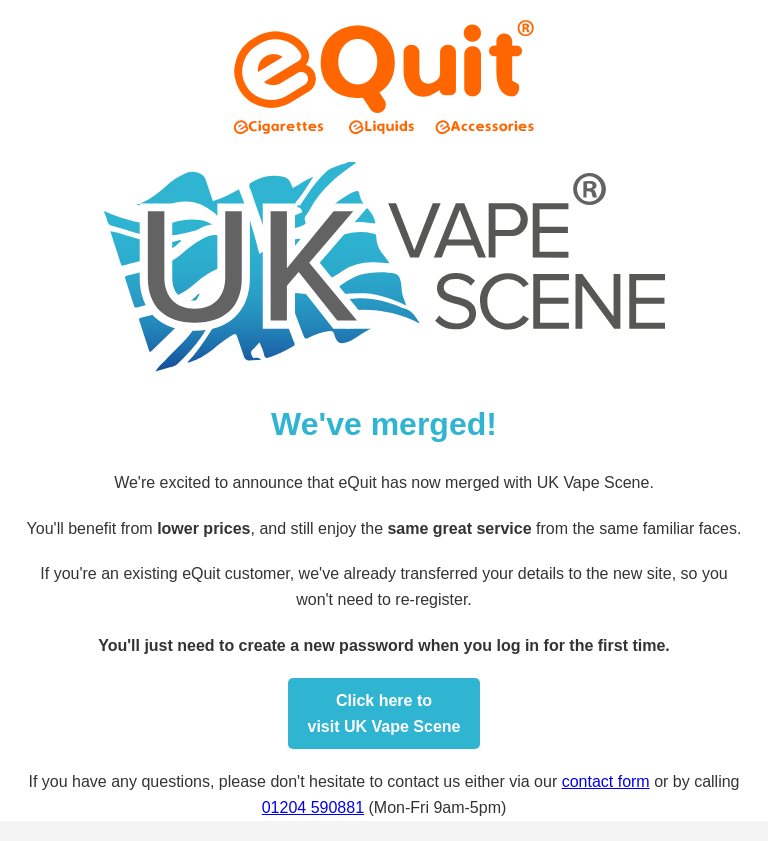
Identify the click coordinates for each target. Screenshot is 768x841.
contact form (606, 781)
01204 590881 (313, 807)
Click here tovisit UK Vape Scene (384, 713)
